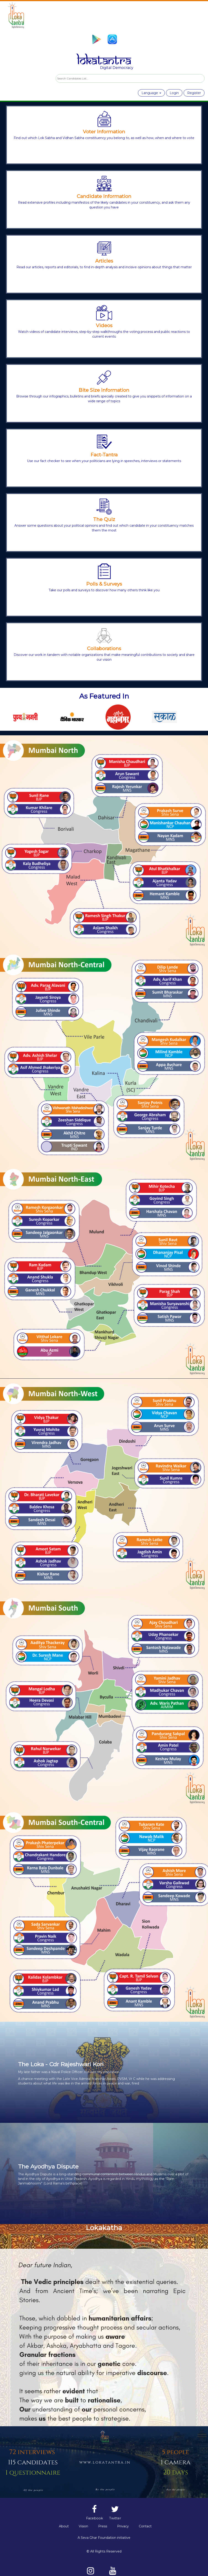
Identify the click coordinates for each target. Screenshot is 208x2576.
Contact (145, 2526)
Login (174, 93)
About (64, 2526)
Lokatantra (104, 60)
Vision (83, 2526)
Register (194, 93)
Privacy (123, 2526)
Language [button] (151, 93)
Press (102, 2526)
